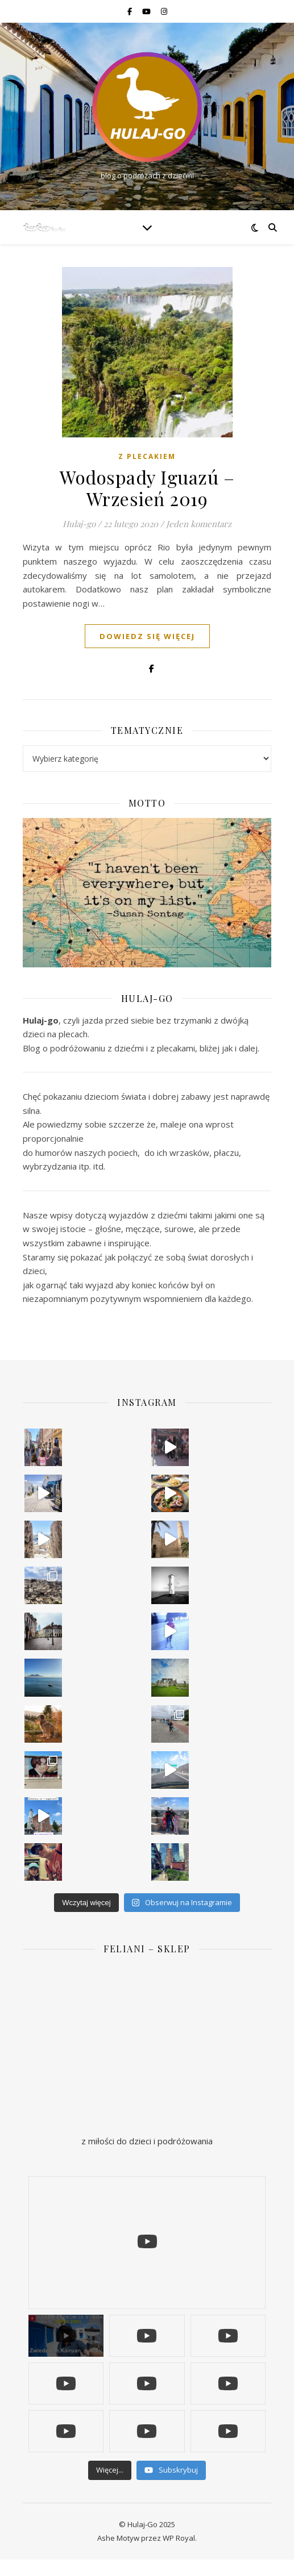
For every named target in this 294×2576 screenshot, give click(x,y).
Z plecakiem (147, 456)
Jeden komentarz (198, 523)
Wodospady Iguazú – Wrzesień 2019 (147, 488)
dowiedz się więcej (147, 636)
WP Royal (179, 2538)
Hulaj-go (79, 523)
